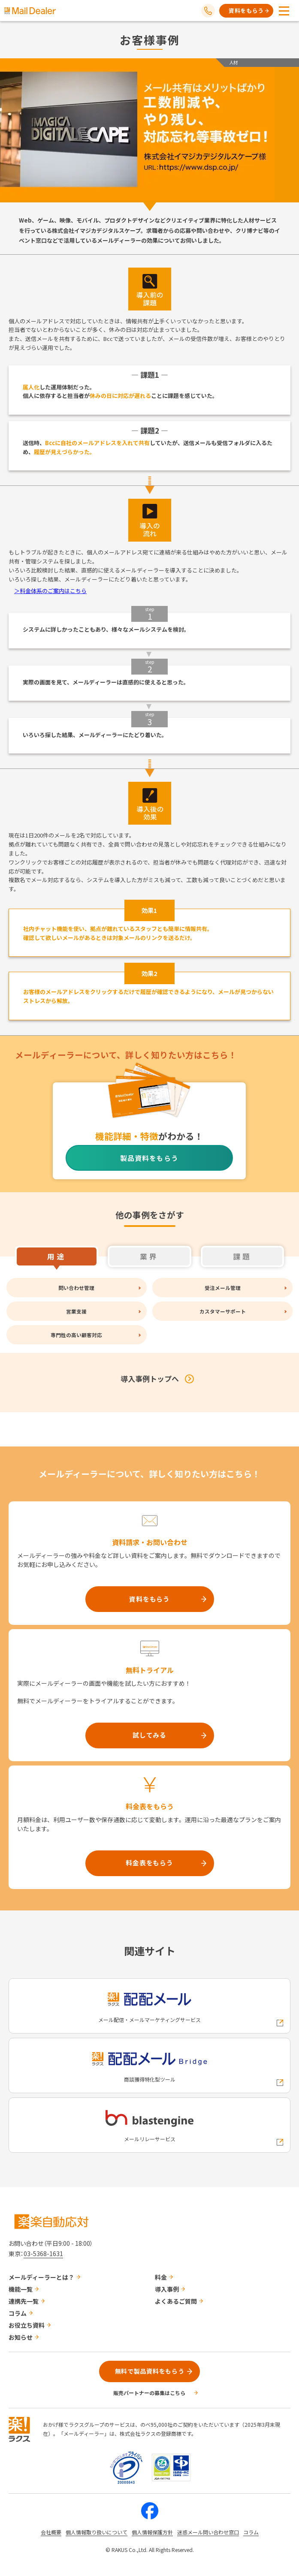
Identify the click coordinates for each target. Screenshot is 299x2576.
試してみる (149, 1734)
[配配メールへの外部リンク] (149, 2006)
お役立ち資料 (27, 2325)
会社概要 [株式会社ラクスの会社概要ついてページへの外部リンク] (51, 2532)
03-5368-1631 (43, 2253)
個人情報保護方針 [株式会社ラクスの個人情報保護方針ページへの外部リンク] (152, 2532)
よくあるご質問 (176, 2301)
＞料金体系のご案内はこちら (50, 591)
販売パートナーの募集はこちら (149, 2392)
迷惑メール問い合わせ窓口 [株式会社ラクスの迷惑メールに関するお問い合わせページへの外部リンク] (208, 2532)
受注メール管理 (223, 1287)
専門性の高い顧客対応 (76, 1334)
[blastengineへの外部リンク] (149, 2125)
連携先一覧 (24, 2301)
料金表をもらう (149, 1862)
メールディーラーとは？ (41, 2277)
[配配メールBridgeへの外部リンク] (149, 2065)
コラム (18, 2313)
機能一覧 (21, 2289)
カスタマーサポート (222, 1311)
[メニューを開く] (284, 10)
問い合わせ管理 (76, 1287)
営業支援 (76, 1311)
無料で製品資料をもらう (149, 2371)
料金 (161, 2277)
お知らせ (21, 2337)
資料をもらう (246, 10)
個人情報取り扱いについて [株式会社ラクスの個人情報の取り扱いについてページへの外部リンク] (96, 2532)
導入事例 (167, 2289)
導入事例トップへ (150, 1378)
